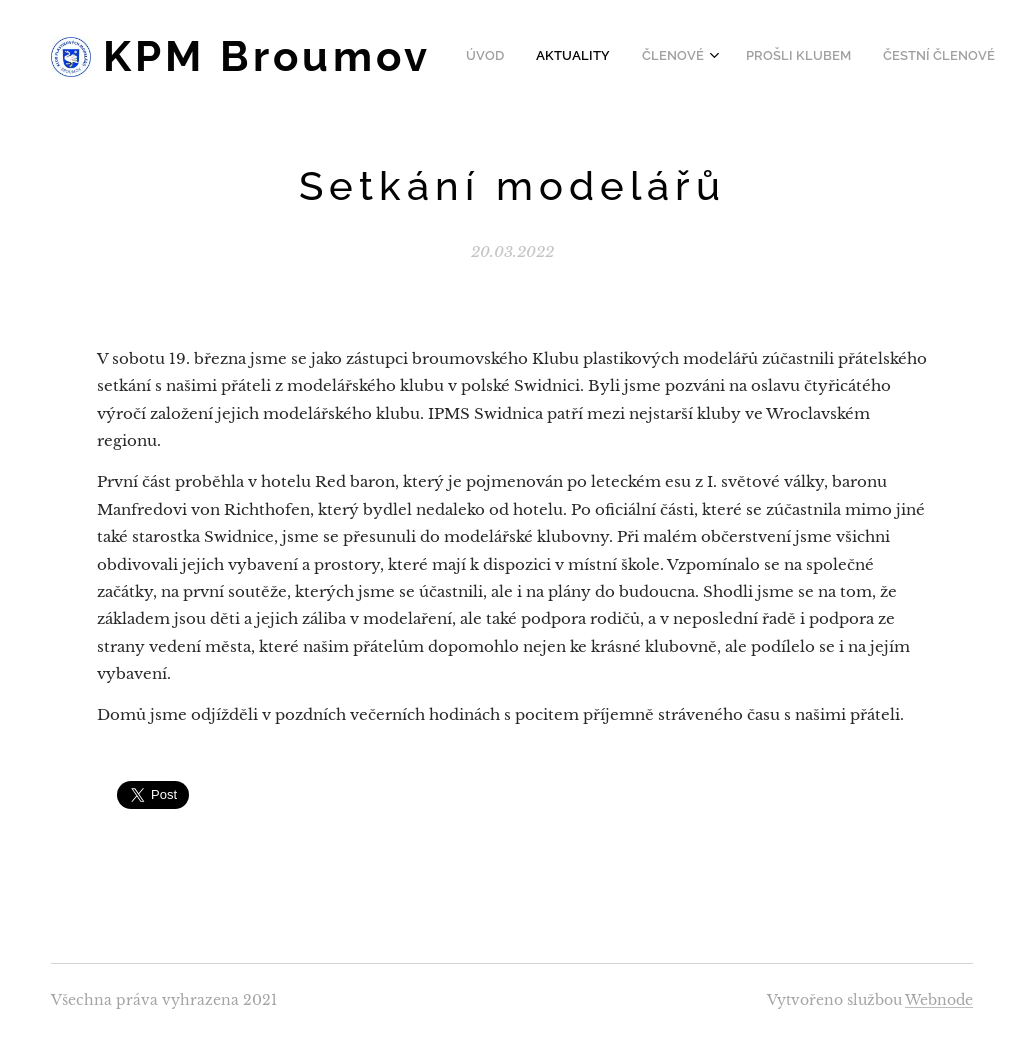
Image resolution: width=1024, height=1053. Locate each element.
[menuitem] (734, 57)
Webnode (939, 1000)
